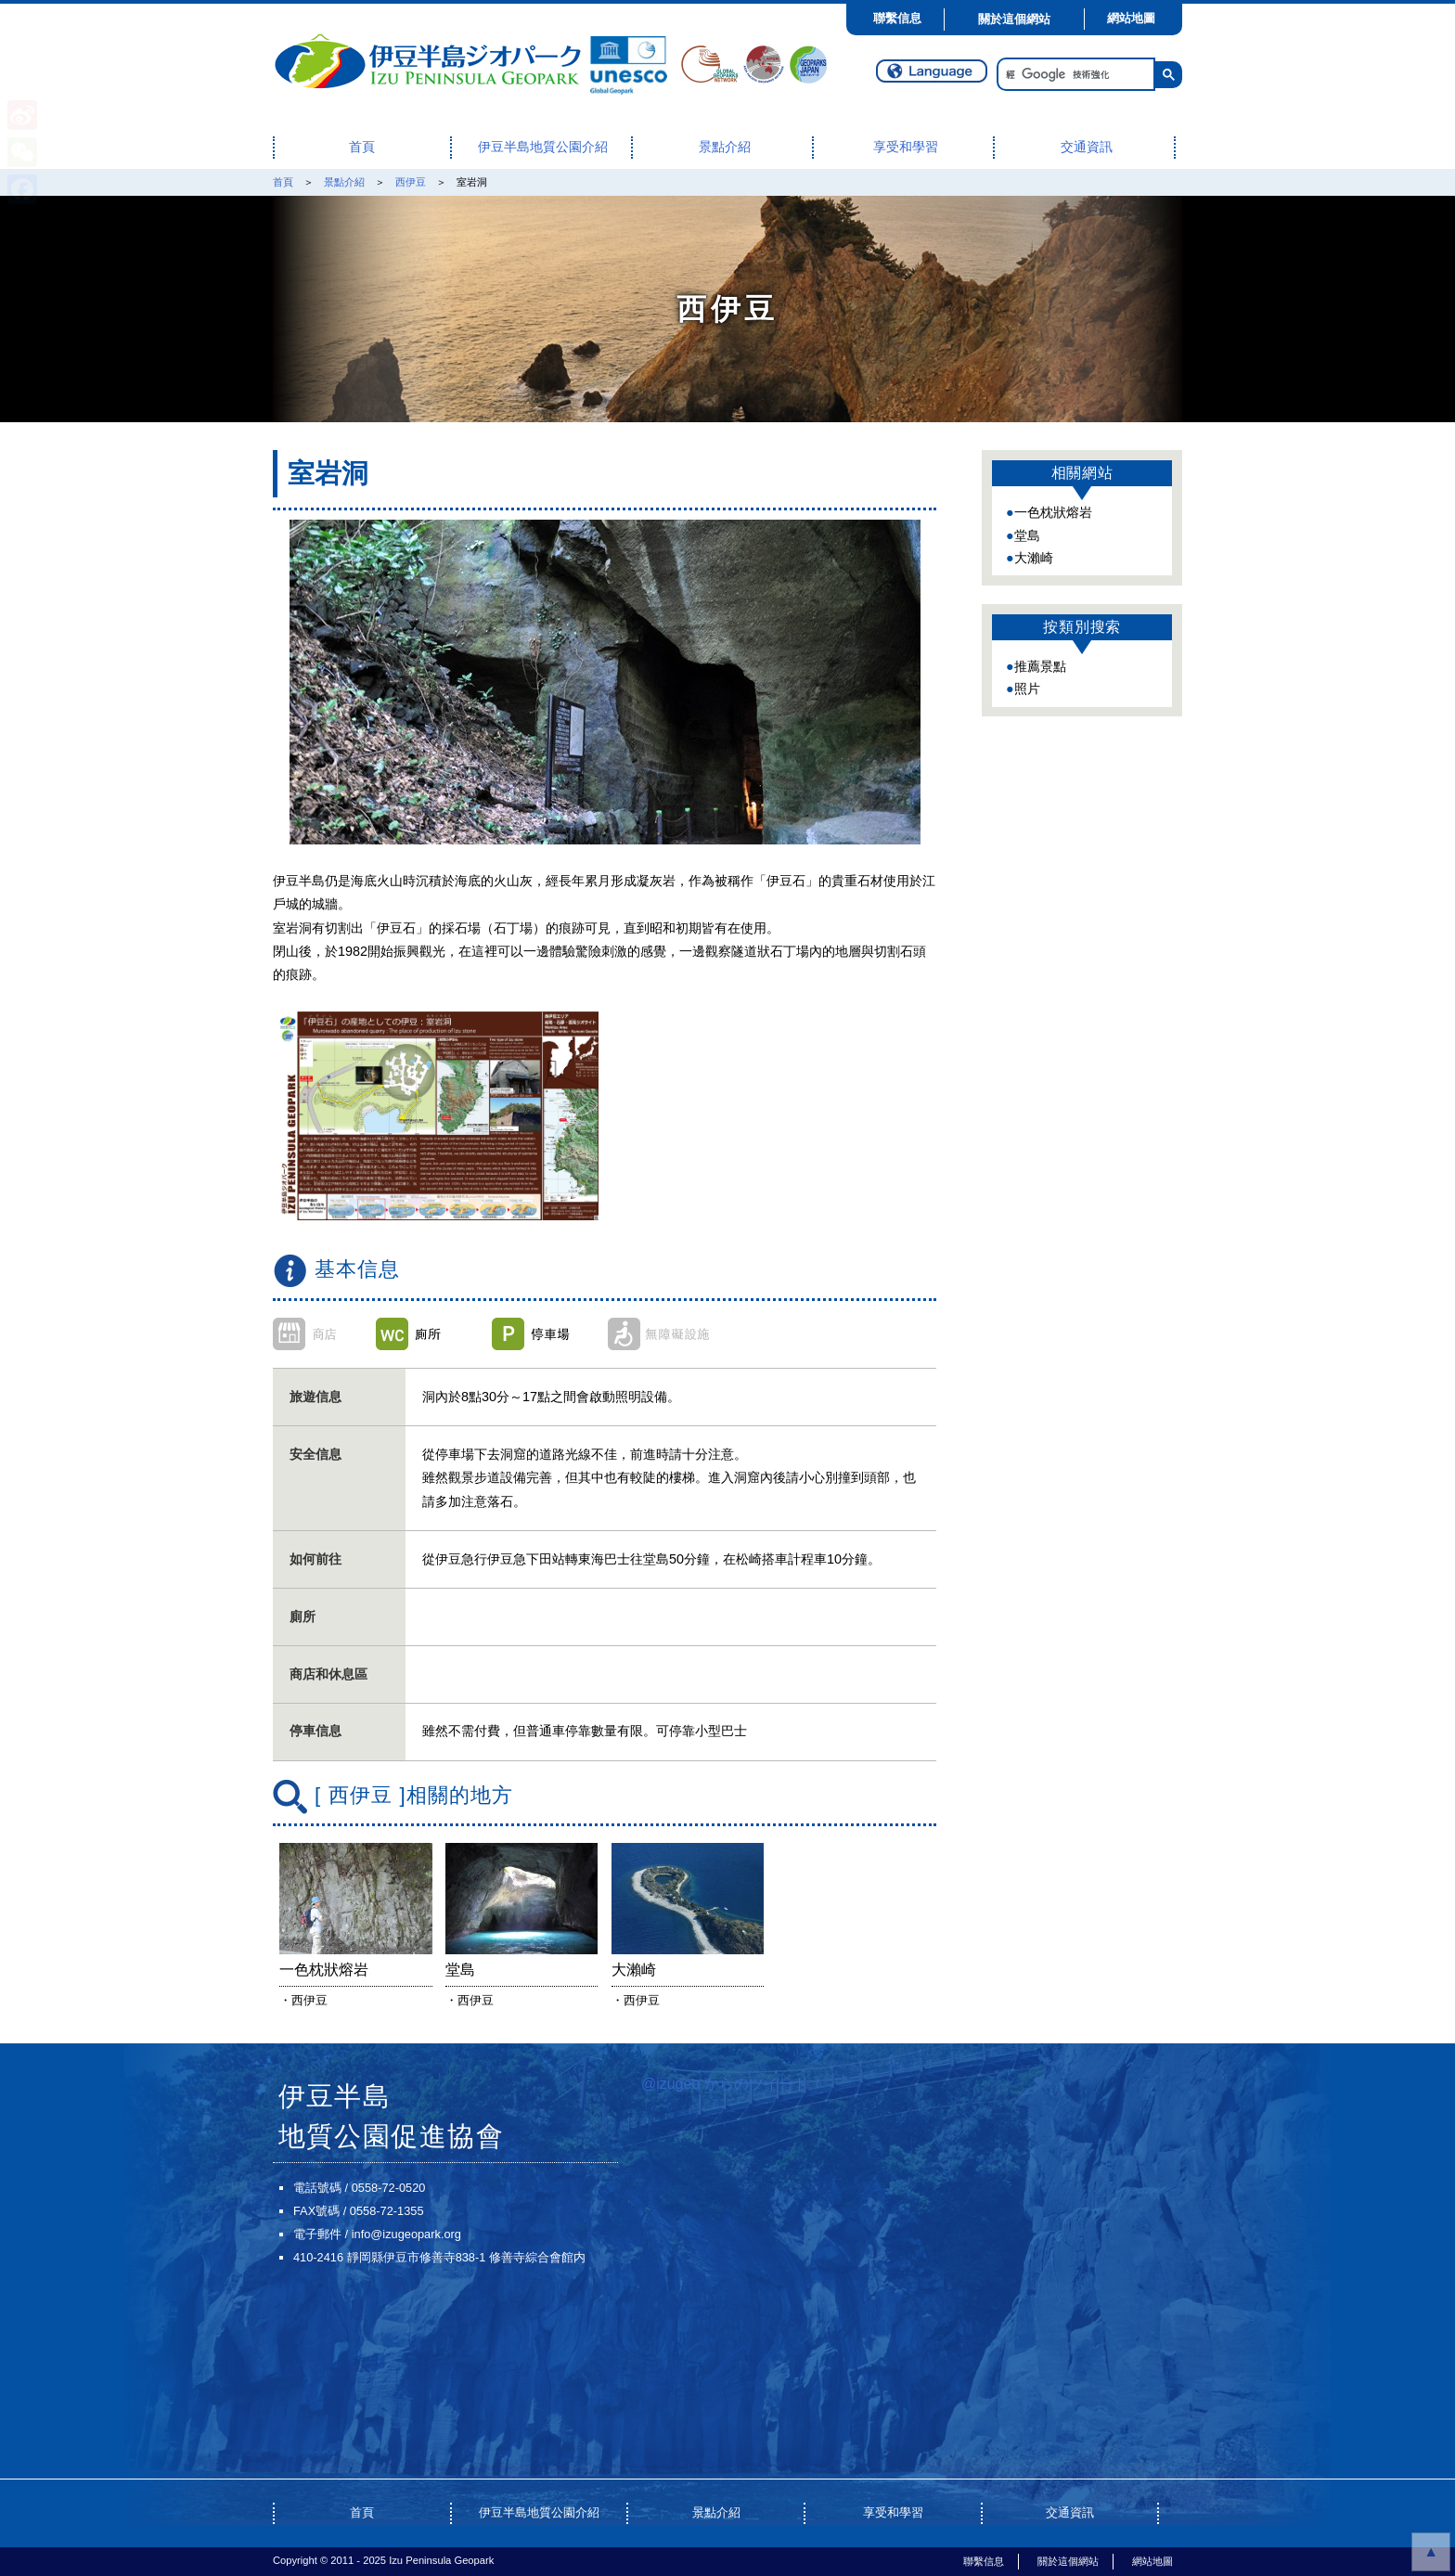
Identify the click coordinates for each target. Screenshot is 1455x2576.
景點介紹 (725, 147)
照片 (1027, 688)
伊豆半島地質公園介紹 (543, 147)
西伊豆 (410, 181)
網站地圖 (1131, 18)
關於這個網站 (1014, 19)
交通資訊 (1087, 147)
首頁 (362, 147)
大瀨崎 (1033, 557)
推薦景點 (1040, 666)
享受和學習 (905, 147)
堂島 (1027, 535)
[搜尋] (1074, 75)
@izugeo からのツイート (724, 2084)
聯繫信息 (897, 18)
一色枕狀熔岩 (1053, 512)
